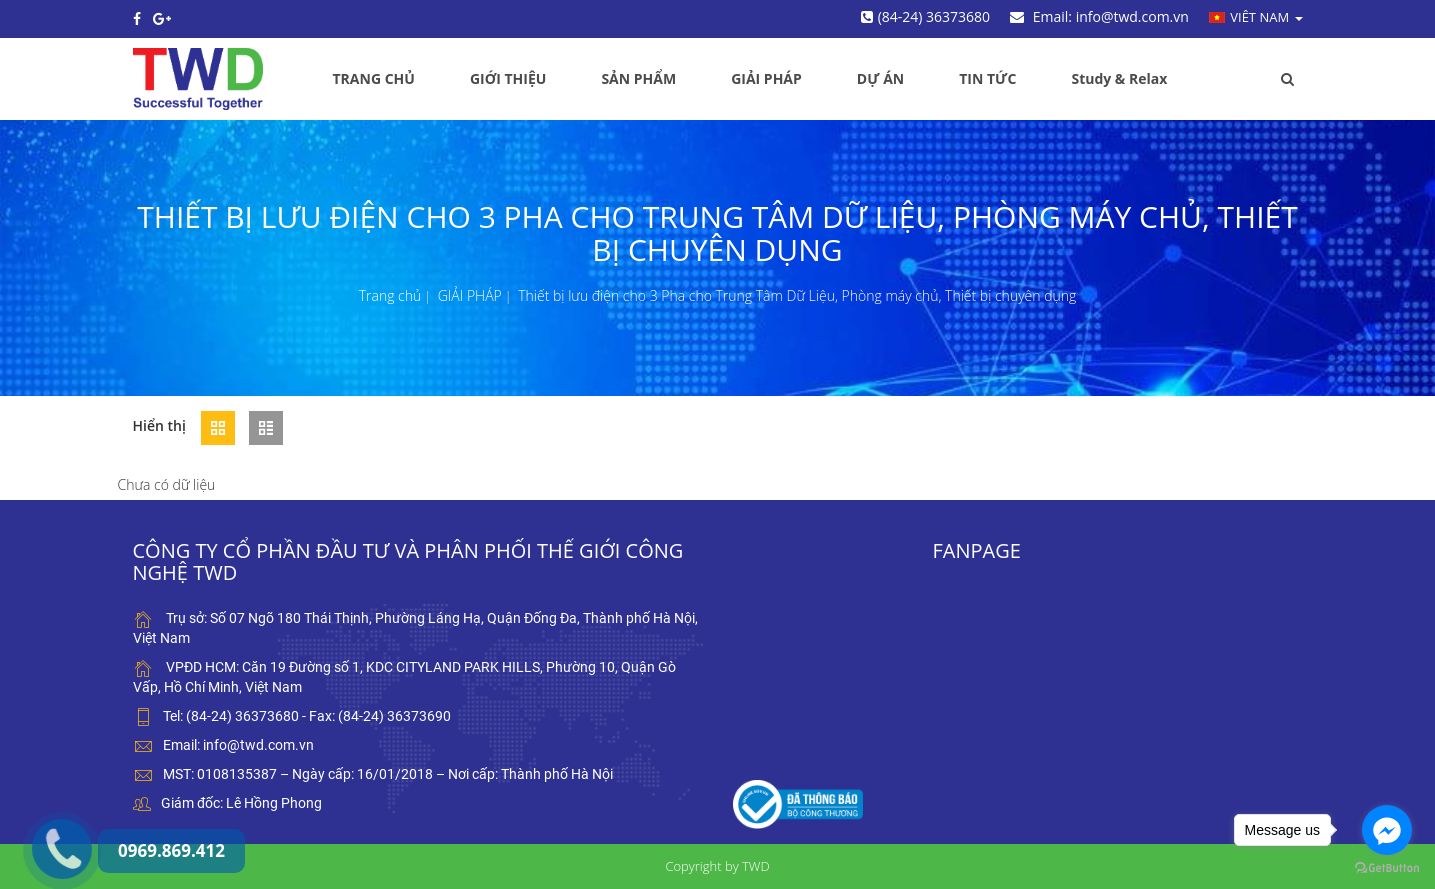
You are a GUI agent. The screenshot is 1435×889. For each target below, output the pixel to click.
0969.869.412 (43, 801)
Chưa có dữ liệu (167, 484)
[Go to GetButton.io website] (1387, 868)
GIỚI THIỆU (508, 78)
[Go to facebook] (1387, 830)
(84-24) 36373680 (925, 16)
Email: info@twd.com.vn (1099, 16)
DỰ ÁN (880, 78)
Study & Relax (1119, 78)
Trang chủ (390, 295)
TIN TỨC (987, 78)
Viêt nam (1256, 17)
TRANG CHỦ (374, 78)
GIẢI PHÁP (766, 78)
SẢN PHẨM (638, 78)
